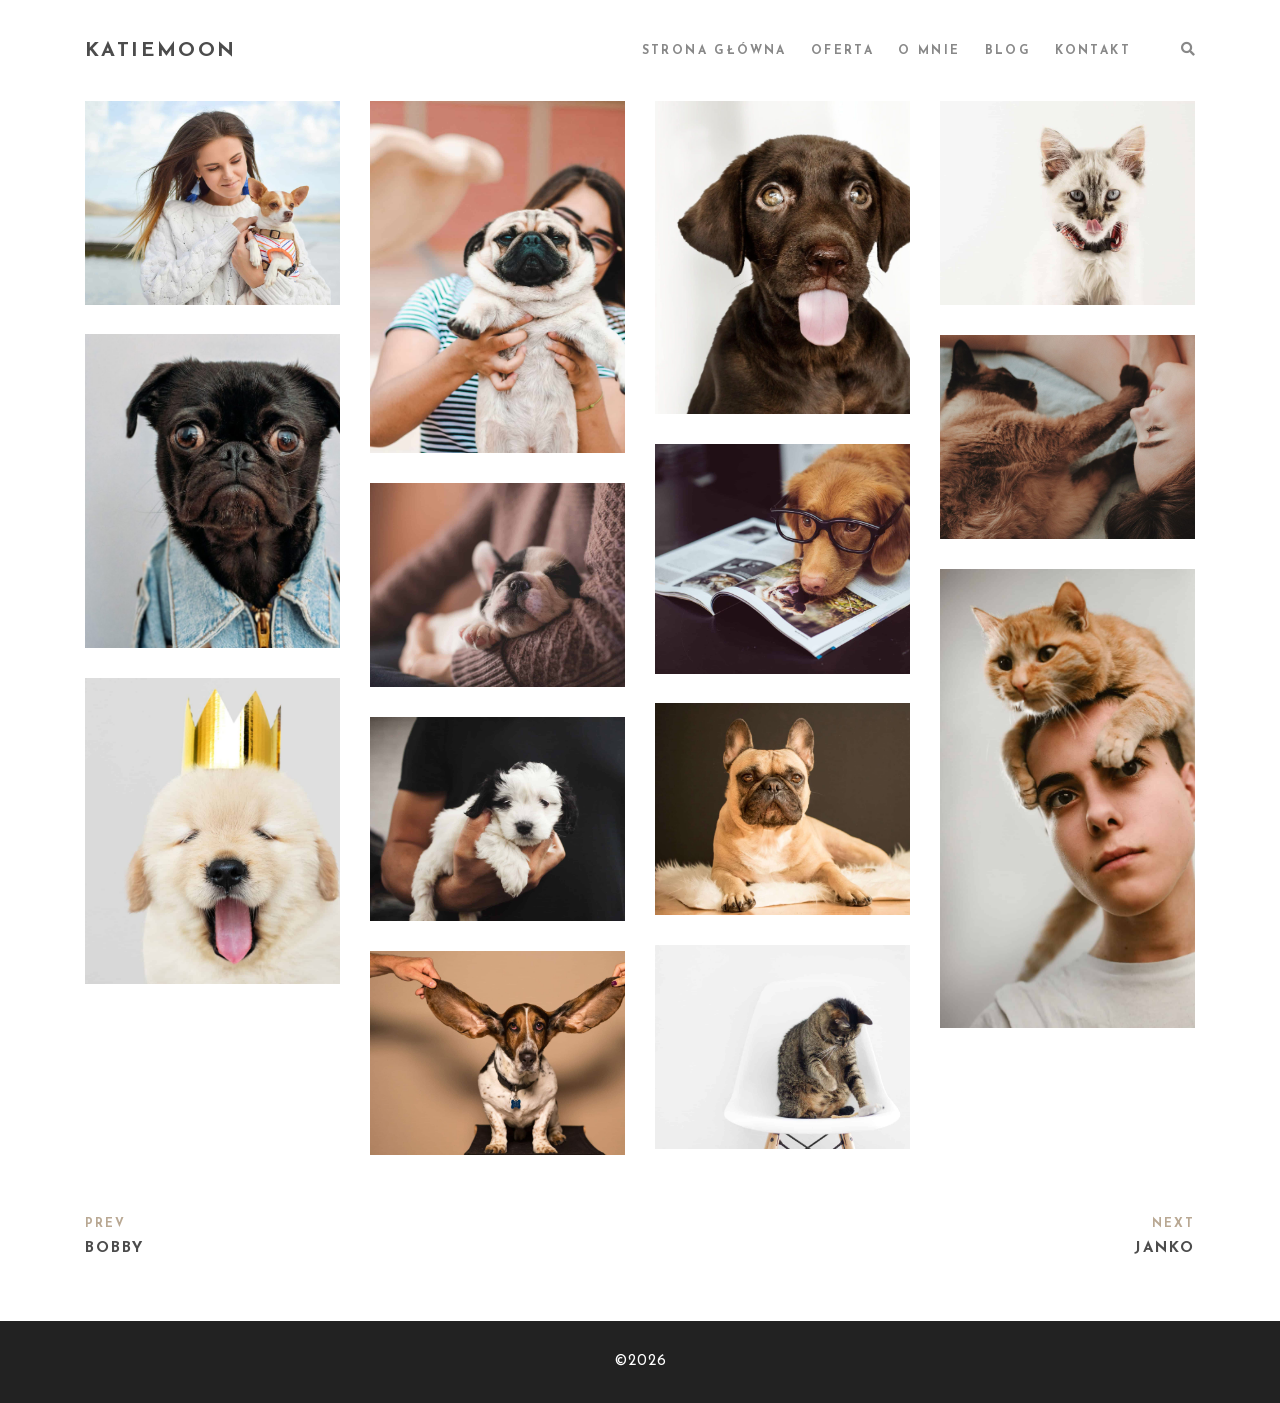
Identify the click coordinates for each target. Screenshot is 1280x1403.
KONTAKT (1093, 51)
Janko (1164, 1248)
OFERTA (842, 51)
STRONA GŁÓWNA (714, 51)
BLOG (1008, 51)
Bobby (114, 1248)
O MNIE (929, 51)
